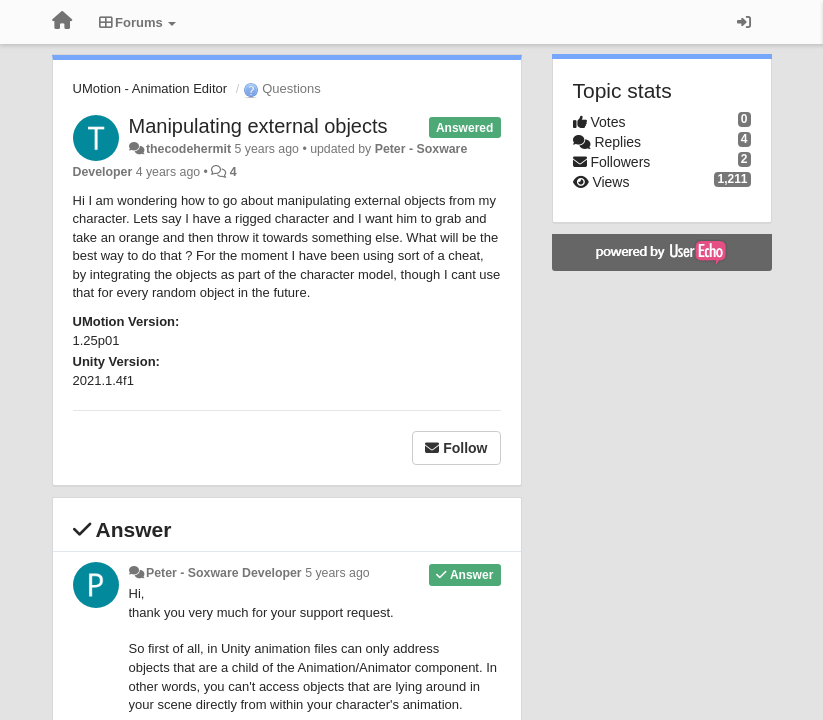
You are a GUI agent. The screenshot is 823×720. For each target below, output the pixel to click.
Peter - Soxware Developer (224, 573)
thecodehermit (188, 149)
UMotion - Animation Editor (150, 88)
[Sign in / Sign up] (744, 22)
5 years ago (337, 573)
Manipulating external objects (258, 126)
